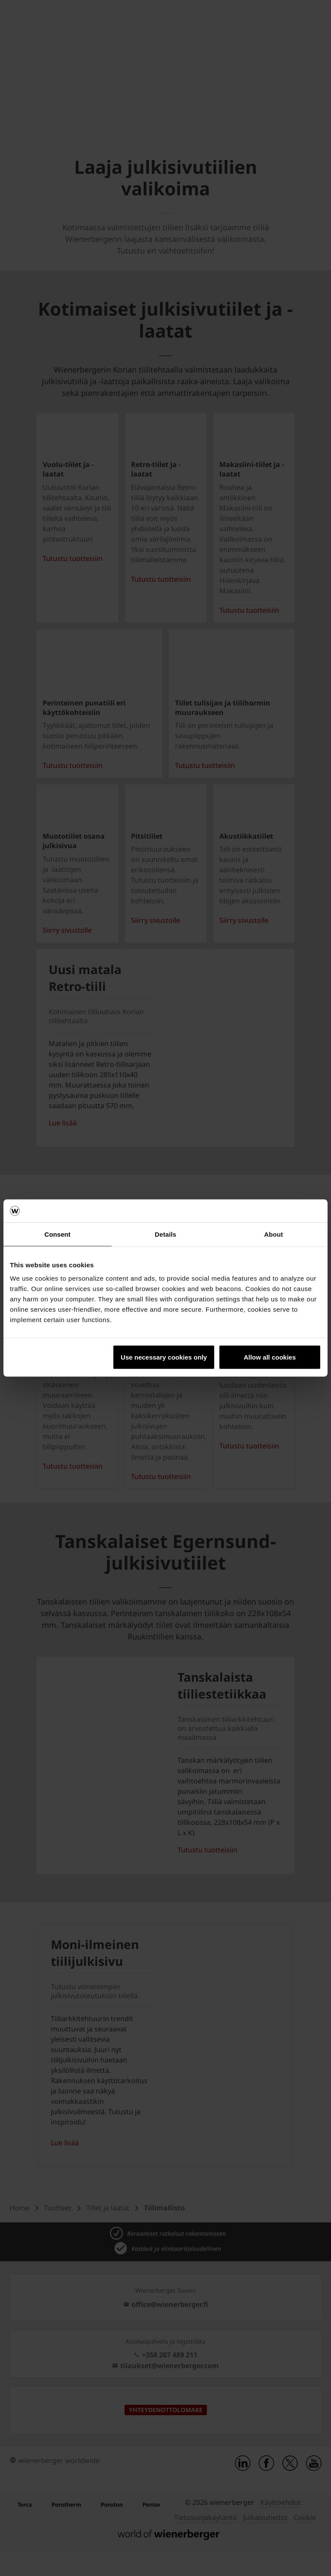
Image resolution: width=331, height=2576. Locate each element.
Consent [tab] (57, 1234)
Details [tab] (165, 1234)
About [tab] (273, 1234)
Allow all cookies (270, 1357)
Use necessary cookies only (164, 1357)
